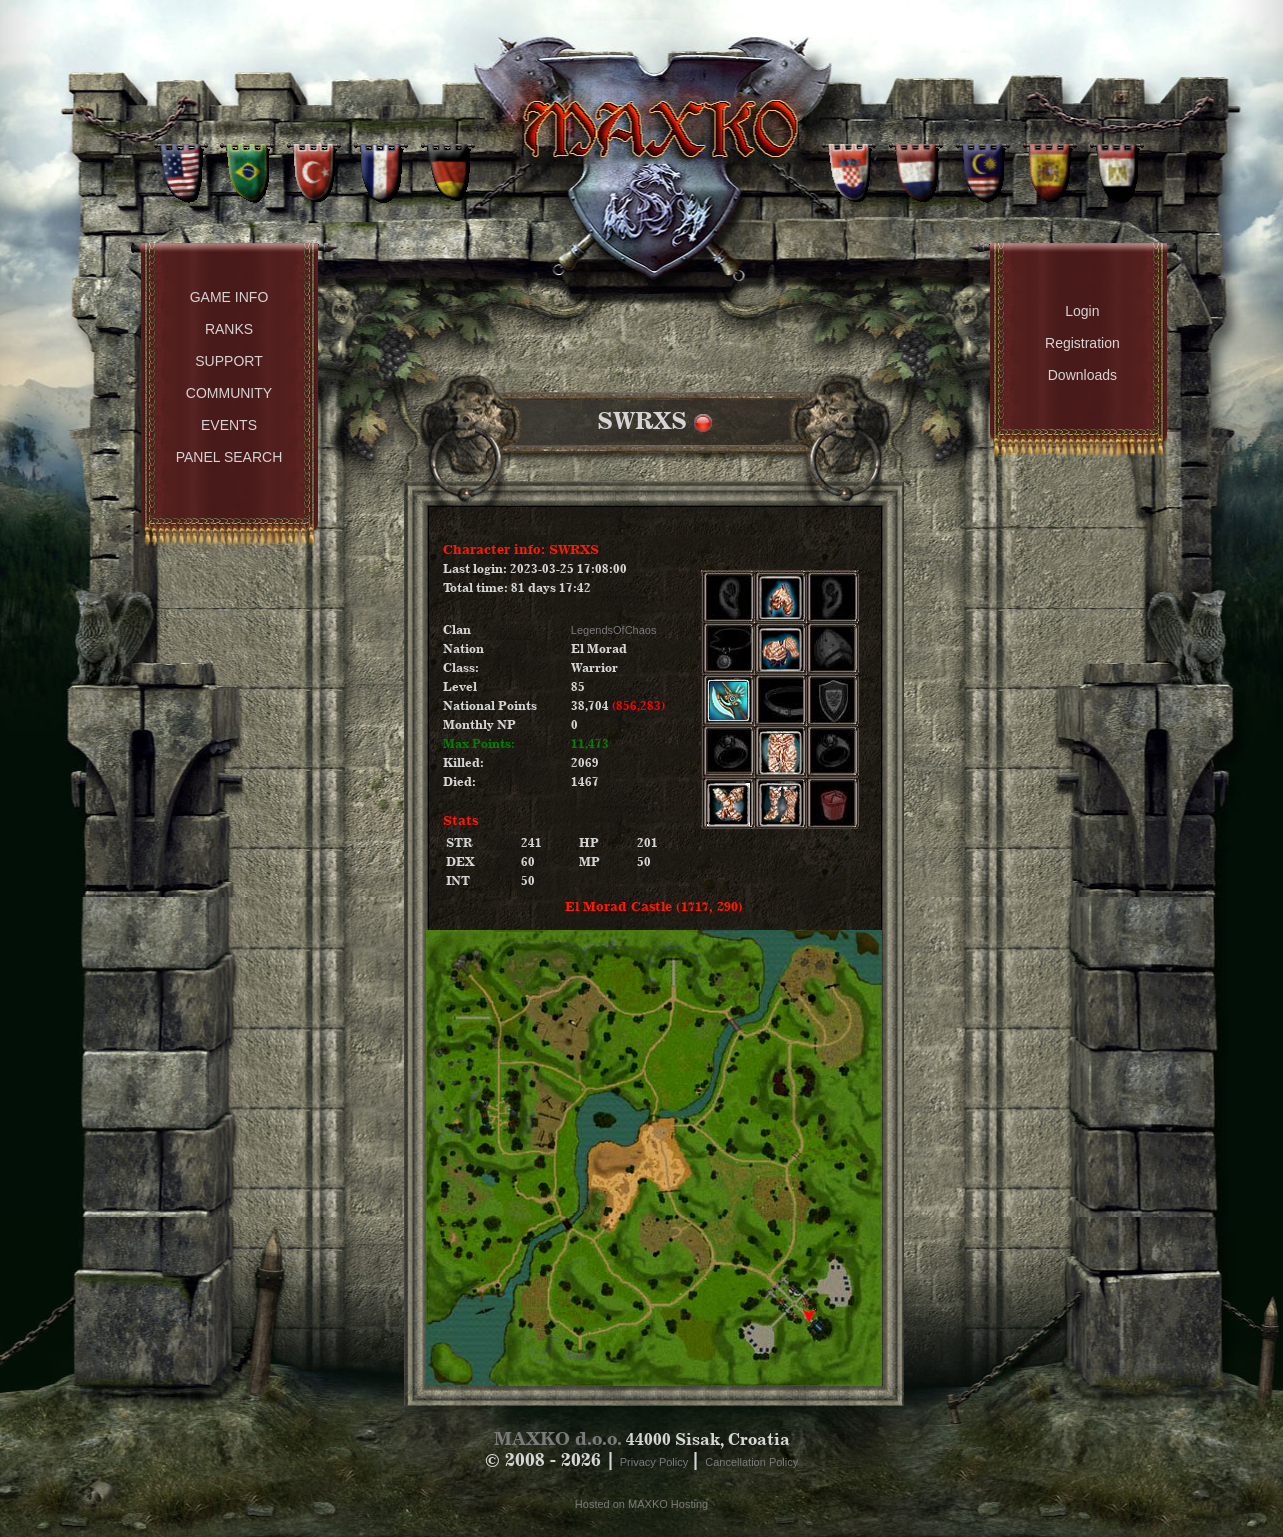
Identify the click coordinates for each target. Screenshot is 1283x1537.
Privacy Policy (656, 1462)
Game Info (229, 297)
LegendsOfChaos (614, 630)
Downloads (1082, 375)
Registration (1082, 343)
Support (228, 361)
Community (229, 393)
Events (229, 425)
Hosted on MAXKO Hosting (641, 1504)
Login (1082, 311)
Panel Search (229, 457)
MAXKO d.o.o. (558, 1438)
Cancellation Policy (751, 1462)
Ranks (229, 329)
